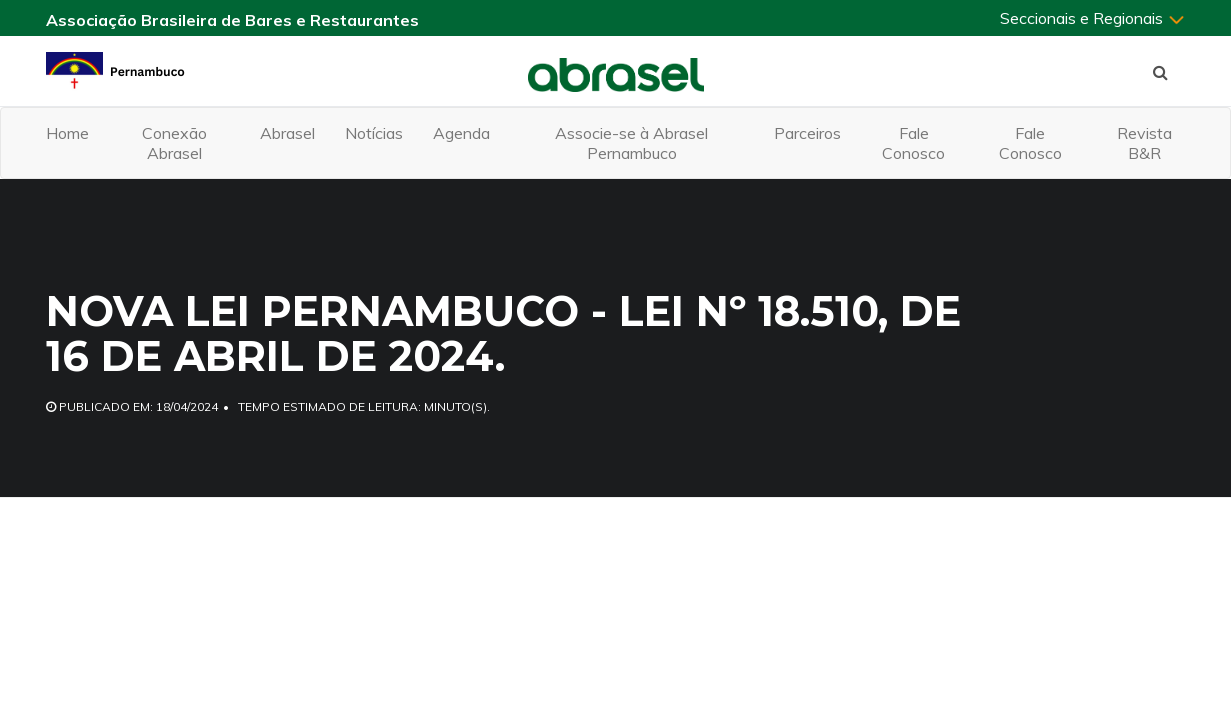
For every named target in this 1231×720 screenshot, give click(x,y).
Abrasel (287, 133)
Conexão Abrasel (174, 143)
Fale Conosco (913, 143)
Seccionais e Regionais (1093, 18)
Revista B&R (1144, 143)
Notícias (374, 133)
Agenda (461, 133)
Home (67, 133)
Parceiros (807, 133)
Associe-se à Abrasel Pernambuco (631, 143)
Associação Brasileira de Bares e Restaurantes (232, 20)
